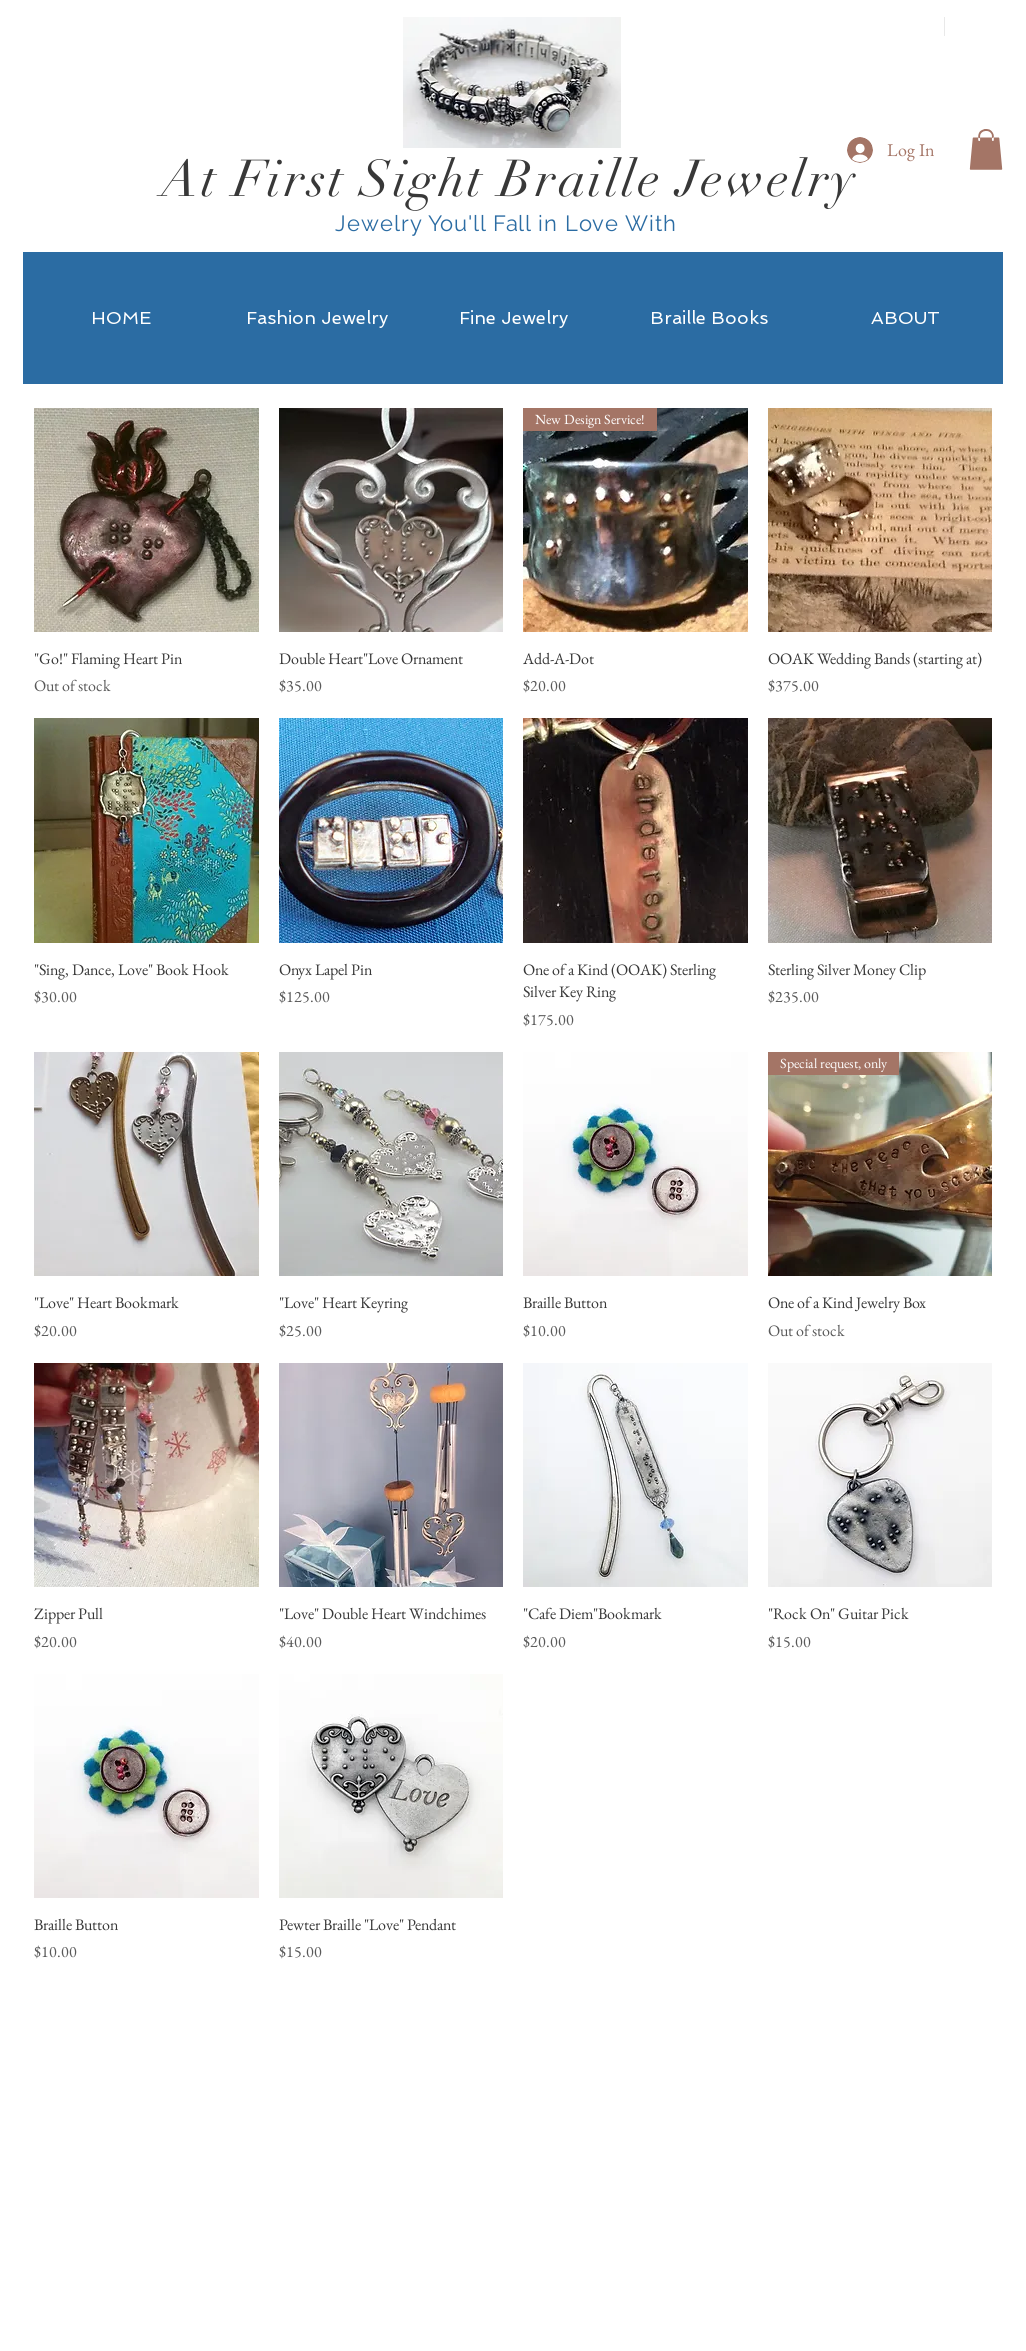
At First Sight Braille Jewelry (509, 179)
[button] (986, 149)
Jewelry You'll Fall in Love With (509, 223)
